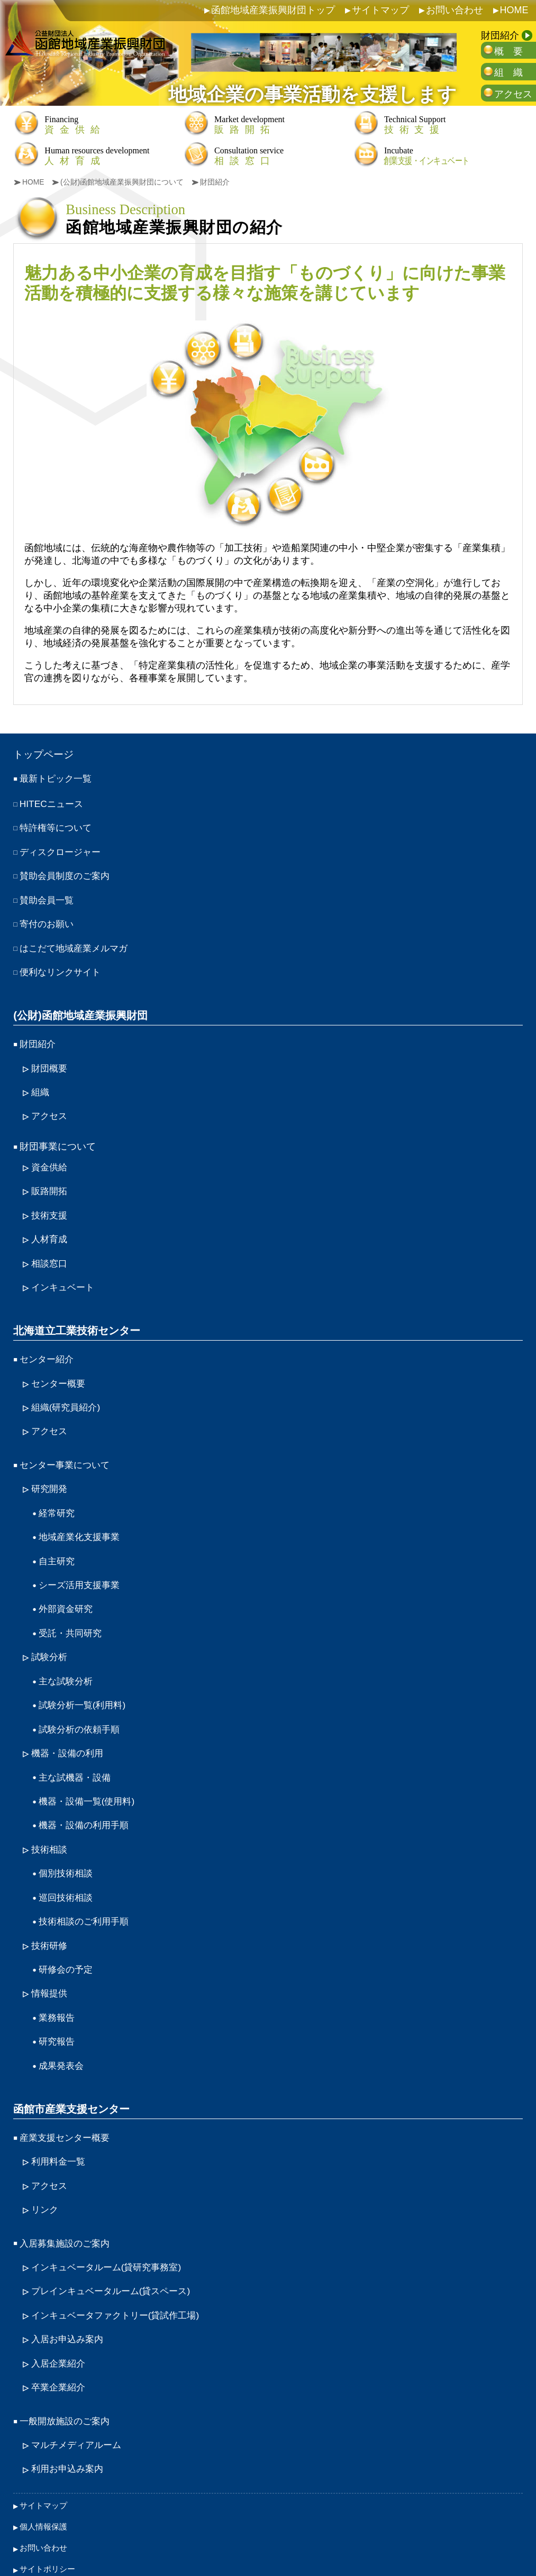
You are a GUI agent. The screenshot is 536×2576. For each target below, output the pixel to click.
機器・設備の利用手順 (86, 1791)
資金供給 (50, 1156)
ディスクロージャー (62, 850)
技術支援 (50, 1202)
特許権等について (58, 827)
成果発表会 (62, 2023)
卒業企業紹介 (59, 2335)
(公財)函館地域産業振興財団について (123, 182)
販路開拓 (50, 1179)
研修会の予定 (67, 1931)
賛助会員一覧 (48, 896)
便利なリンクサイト (62, 966)
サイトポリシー (49, 2511)
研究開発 (50, 1467)
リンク (45, 2163)
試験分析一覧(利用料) (85, 1676)
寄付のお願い (48, 919)
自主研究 (58, 1537)
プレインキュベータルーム (115, 2242)
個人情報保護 (45, 2469)
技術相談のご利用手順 (86, 1884)
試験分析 (50, 1630)
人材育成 (50, 1225)
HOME (514, 10)
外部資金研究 (67, 1583)
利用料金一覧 (59, 2117)
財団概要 (50, 1060)
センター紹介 (48, 1342)
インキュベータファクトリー (120, 2265)
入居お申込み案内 (69, 2289)
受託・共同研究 (72, 1606)
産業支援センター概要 (67, 2093)
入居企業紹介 (59, 2311)
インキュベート (64, 1272)
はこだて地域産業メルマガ (77, 943)
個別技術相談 (67, 1838)
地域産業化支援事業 (81, 1514)
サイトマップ (380, 10)
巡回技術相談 (67, 1861)
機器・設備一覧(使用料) (89, 1768)
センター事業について (67, 1445)
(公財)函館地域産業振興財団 (80, 1008)
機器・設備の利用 (69, 1722)
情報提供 (50, 1954)
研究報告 (58, 2000)
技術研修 (50, 1907)
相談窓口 (50, 1248)
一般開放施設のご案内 (67, 2367)
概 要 (508, 51)
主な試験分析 (67, 1653)
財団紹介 (500, 35)
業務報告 (58, 1977)
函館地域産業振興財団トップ (273, 10)
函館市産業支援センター (71, 2065)
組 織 (508, 72)
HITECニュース (53, 804)
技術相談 (50, 1815)
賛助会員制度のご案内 (67, 873)
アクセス (513, 94)
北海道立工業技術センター (76, 1314)
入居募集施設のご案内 (67, 2196)
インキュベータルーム (110, 2219)
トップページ (45, 754)
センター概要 (59, 1365)
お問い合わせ (454, 10)
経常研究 (58, 1491)
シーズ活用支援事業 (81, 1560)
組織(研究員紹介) (67, 1388)
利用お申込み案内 (69, 2414)
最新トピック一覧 (58, 779)
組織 (40, 1083)
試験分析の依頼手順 (81, 1699)
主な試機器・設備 (77, 1745)
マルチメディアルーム (78, 2391)
